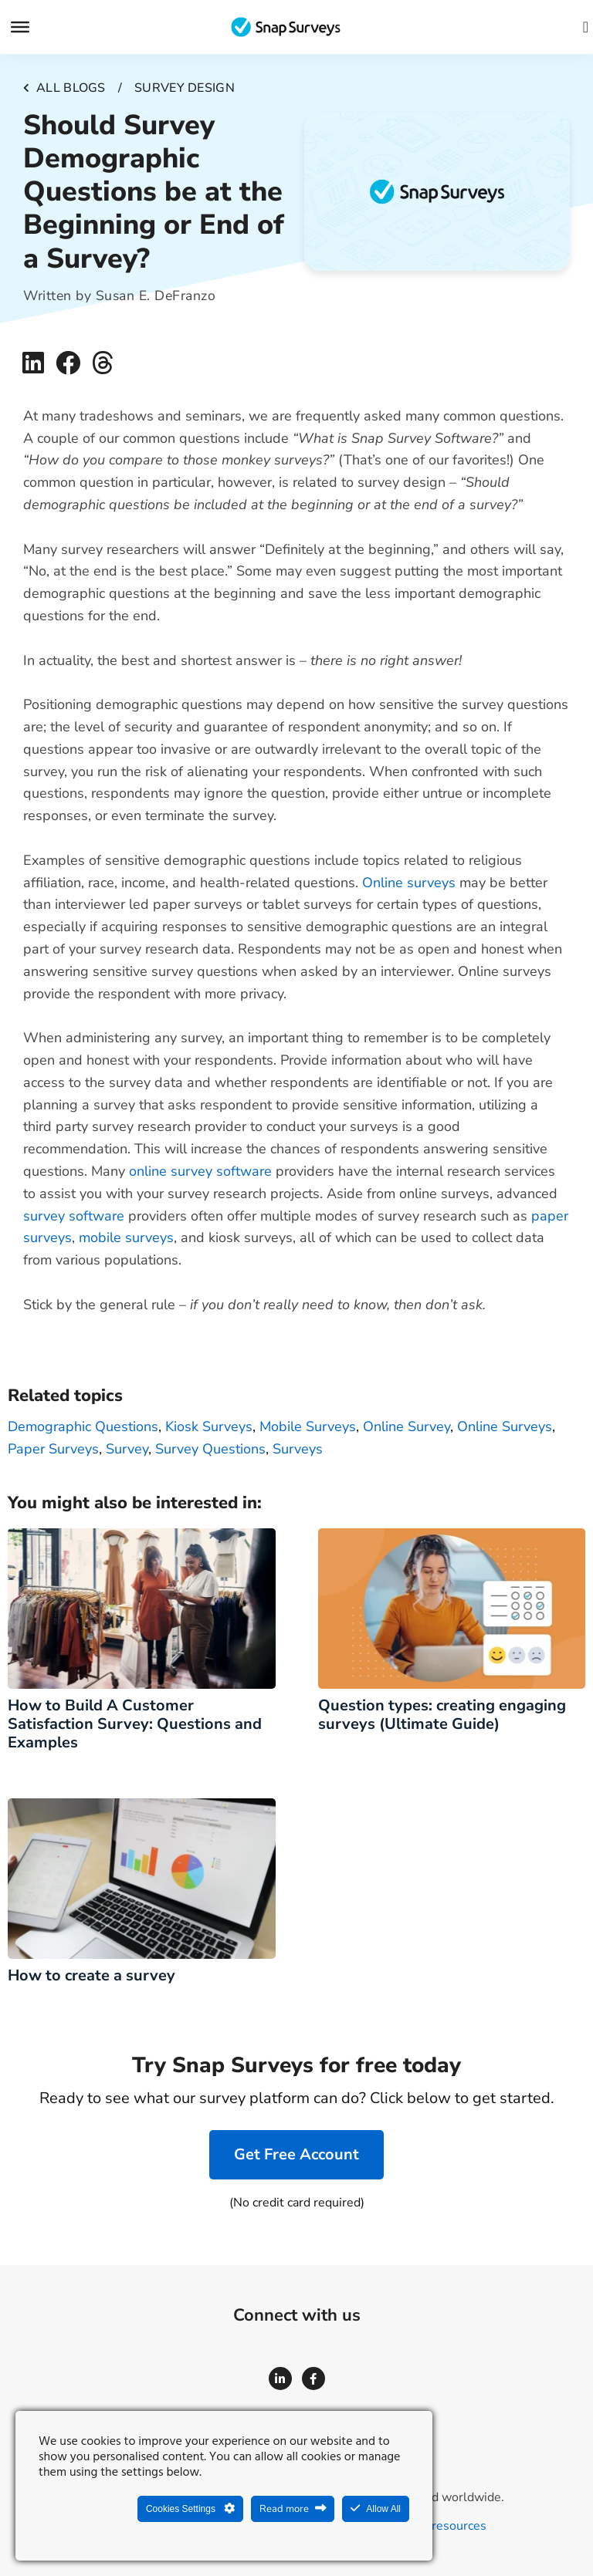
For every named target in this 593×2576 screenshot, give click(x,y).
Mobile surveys (307, 1426)
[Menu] (20, 27)
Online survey (406, 1426)
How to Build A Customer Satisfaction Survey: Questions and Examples (135, 1724)
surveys (298, 1449)
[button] (32, 363)
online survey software (202, 1171)
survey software (75, 1216)
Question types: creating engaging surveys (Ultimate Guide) (442, 1714)
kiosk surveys (208, 1426)
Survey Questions (210, 1449)
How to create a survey (95, 1975)
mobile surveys (126, 1237)
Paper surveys (53, 1449)
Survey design (184, 87)
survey (127, 1449)
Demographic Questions (83, 1426)
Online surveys (409, 882)
